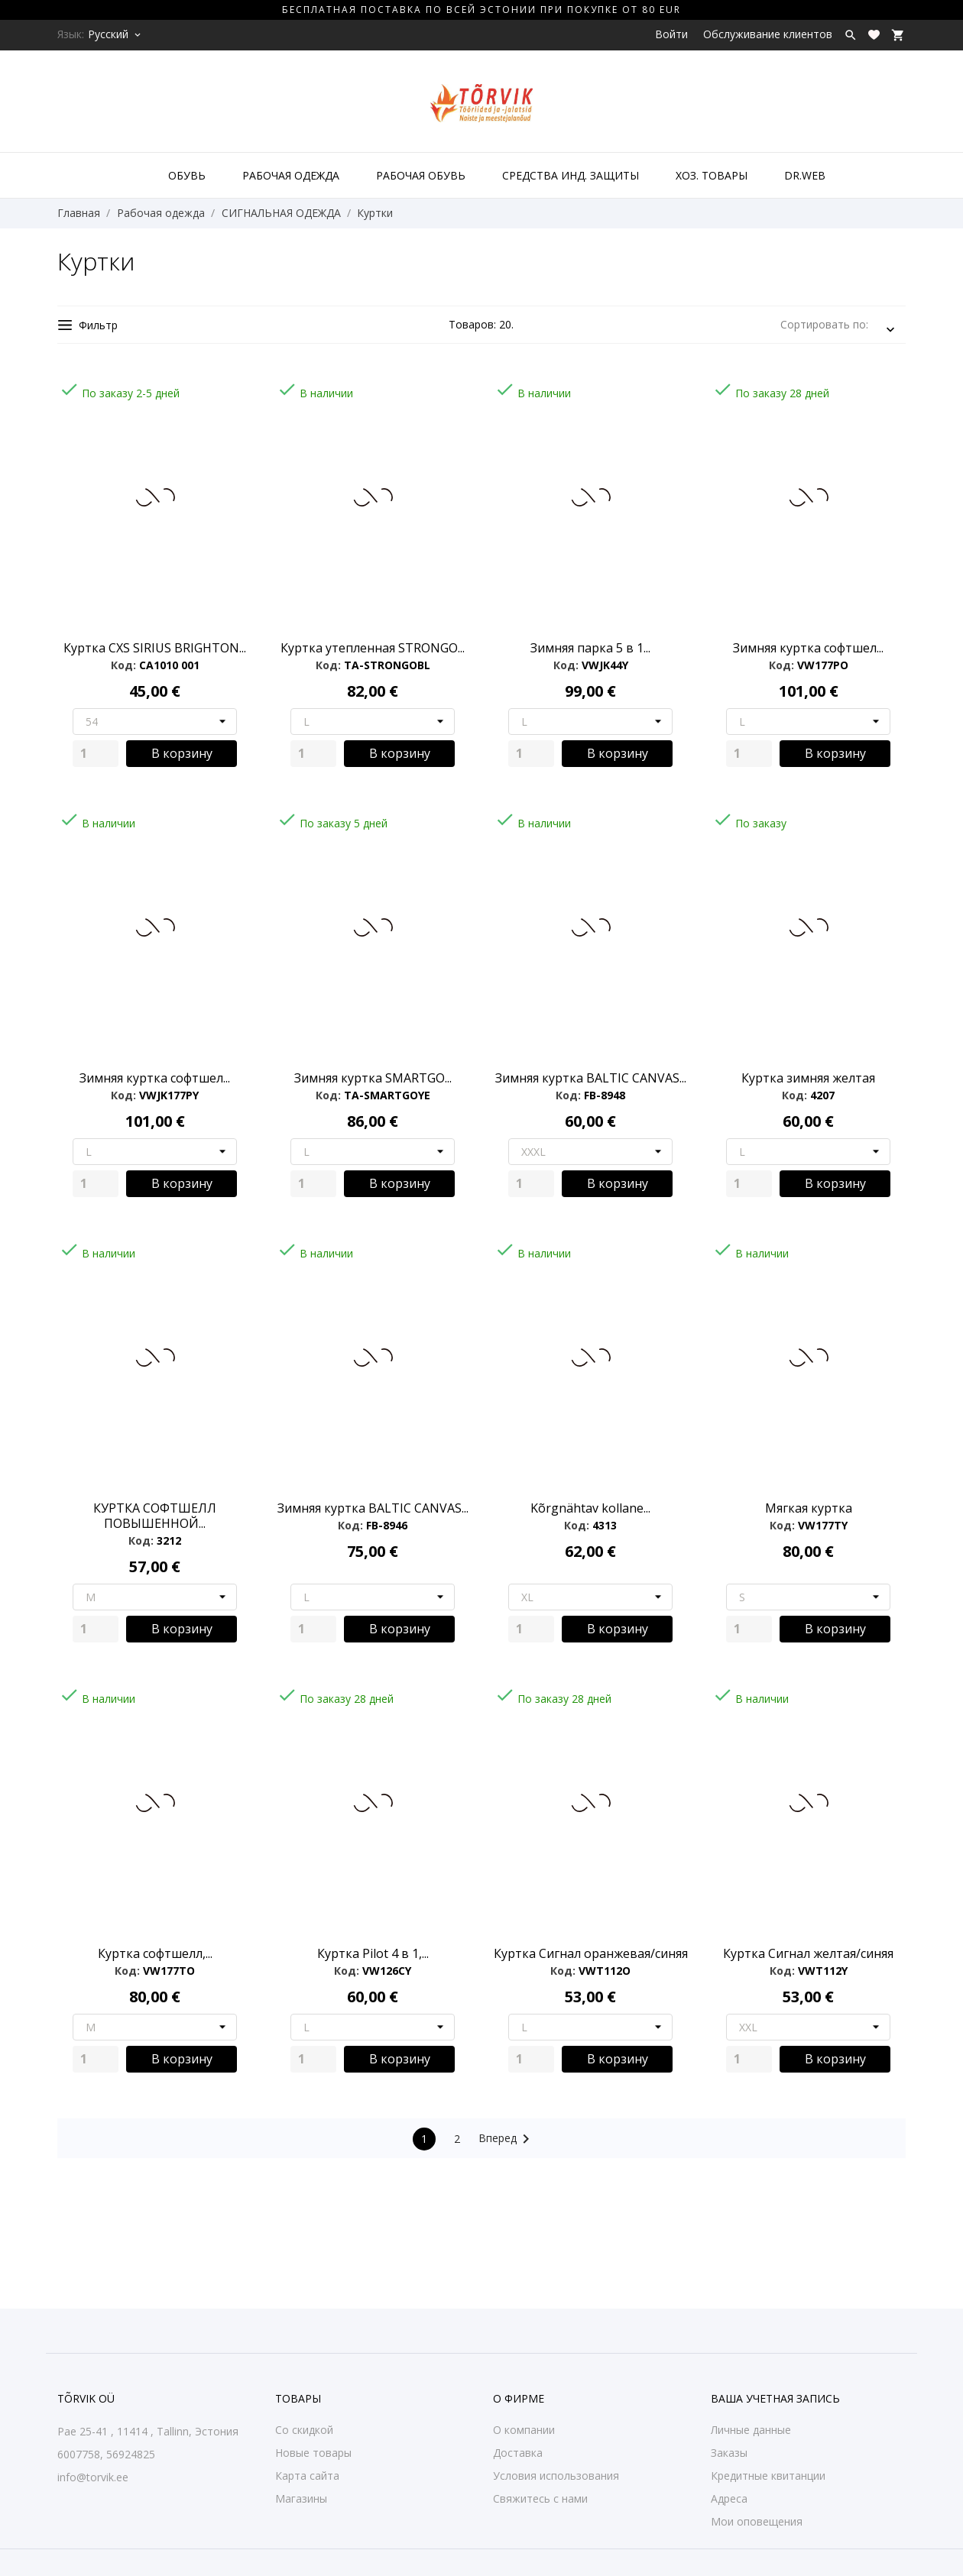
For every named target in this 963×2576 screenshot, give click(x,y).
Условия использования (556, 2475)
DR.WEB (804, 175)
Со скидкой (304, 2429)
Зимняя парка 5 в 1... (590, 647)
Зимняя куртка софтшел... (808, 647)
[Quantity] (95, 753)
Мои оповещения (756, 2521)
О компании (524, 2429)
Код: (123, 665)
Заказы (729, 2452)
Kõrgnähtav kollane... (590, 1508)
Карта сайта (307, 2475)
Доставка (518, 2452)
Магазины (301, 2498)
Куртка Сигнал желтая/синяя (808, 1953)
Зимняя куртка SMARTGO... (373, 1078)
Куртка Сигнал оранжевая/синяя (591, 1953)
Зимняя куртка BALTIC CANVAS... (590, 1078)
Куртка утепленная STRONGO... (372, 647)
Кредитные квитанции (768, 2475)
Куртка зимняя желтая (808, 1078)
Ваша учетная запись (775, 2398)
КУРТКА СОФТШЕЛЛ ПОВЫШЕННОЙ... (154, 1515)
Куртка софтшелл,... (155, 1953)
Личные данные (751, 2429)
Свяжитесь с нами (540, 2498)
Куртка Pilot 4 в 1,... (373, 1953)
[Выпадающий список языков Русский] (115, 34)
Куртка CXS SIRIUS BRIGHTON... (154, 647)
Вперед (506, 2139)
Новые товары (313, 2452)
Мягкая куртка (808, 1508)
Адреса (729, 2498)
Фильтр (88, 325)
